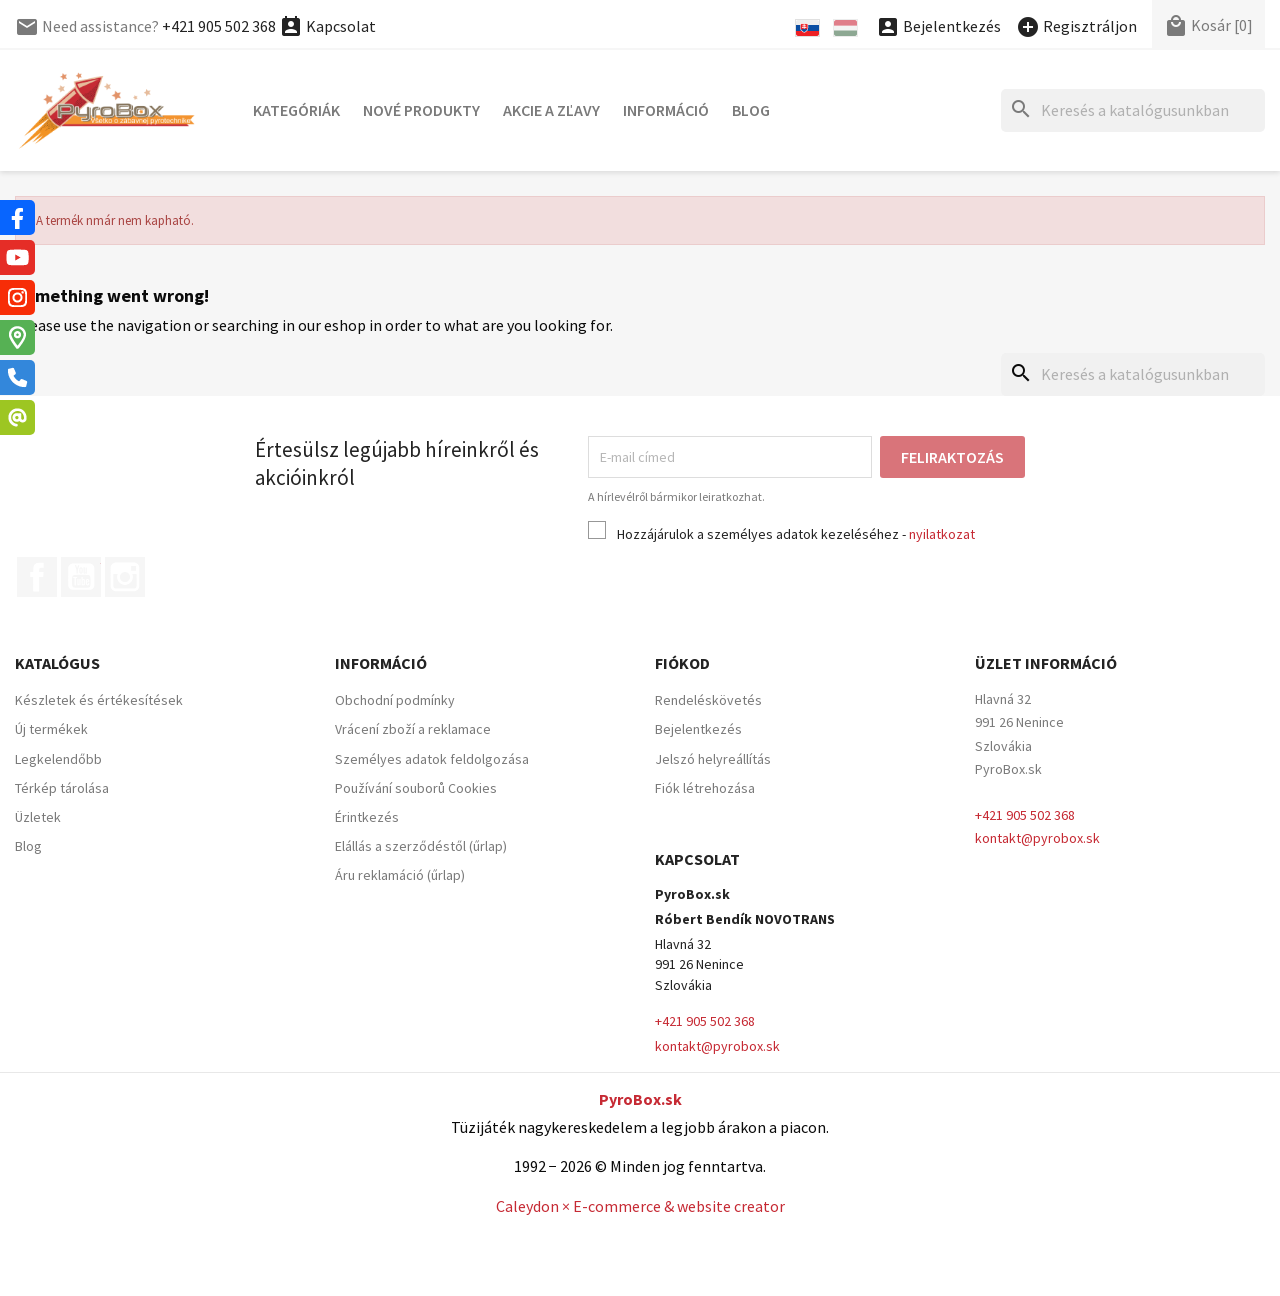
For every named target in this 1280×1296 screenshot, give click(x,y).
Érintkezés (367, 817)
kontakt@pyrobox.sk (1037, 838)
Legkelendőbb (58, 759)
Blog (751, 110)
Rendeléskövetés (708, 700)
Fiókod (682, 663)
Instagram (125, 577)
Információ (666, 110)
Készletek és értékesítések (99, 700)
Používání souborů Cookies (416, 788)
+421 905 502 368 (219, 26)
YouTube (81, 577)
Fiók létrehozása (705, 788)
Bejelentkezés (698, 729)
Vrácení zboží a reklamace (413, 729)
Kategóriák (296, 110)
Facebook (37, 577)
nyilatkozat (942, 534)
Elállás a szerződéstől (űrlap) (421, 846)
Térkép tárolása (62, 788)
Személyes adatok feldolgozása (432, 759)
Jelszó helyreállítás (713, 759)
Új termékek (51, 729)
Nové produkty (421, 110)
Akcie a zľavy (551, 110)
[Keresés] (1133, 110)
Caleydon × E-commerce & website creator (640, 1206)
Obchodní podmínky (395, 700)
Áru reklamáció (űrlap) (400, 875)
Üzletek (38, 817)
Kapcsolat (327, 26)
